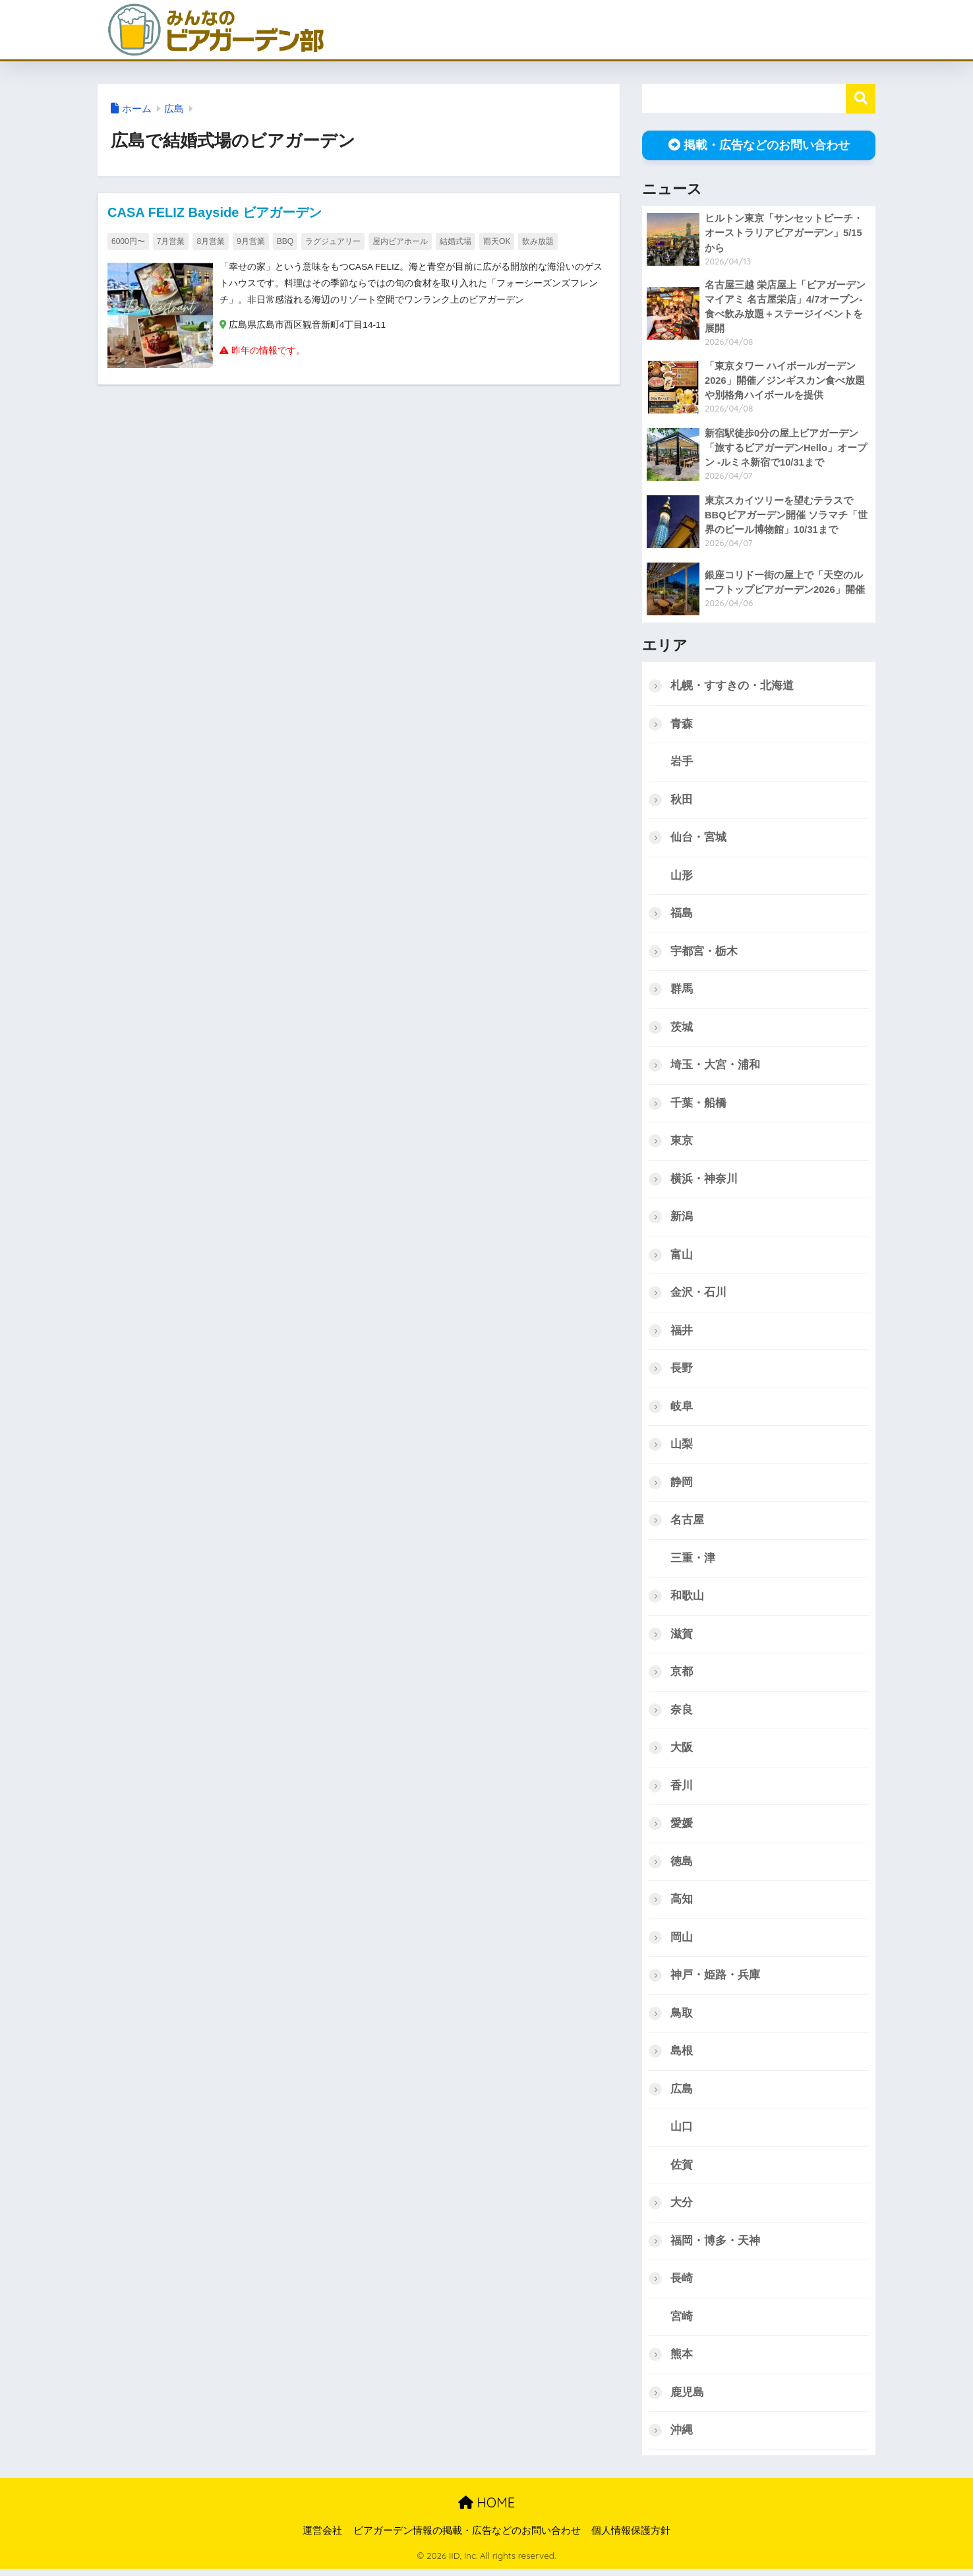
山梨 (681, 1447)
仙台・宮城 (698, 838)
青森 (681, 724)
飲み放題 (538, 241)
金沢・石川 (698, 1295)
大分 (681, 2208)
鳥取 (681, 2017)
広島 (174, 109)
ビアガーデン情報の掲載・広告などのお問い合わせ (467, 2537)
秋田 (681, 800)
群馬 (681, 990)
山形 (681, 876)
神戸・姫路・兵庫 (715, 1980)
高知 (681, 1903)
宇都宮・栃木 (704, 952)
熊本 (681, 2360)
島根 (681, 2056)
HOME (486, 2509)
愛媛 (681, 1828)
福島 (681, 914)
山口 (681, 2132)
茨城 (681, 1028)
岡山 (681, 1942)
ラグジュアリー (333, 241)
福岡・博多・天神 (715, 2246)
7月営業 (171, 241)
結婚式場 (455, 241)
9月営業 (251, 241)
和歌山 (687, 1599)
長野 (681, 1371)
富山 (681, 1256)
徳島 (681, 1866)
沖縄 (681, 2436)
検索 (860, 98)
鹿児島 (687, 2398)
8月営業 (210, 241)
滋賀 (681, 1637)
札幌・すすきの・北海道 (732, 686)
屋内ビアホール (400, 241)
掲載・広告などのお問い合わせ (759, 145)
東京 (681, 1142)
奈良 (681, 1713)
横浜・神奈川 (704, 1181)
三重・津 (692, 1561)
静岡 (681, 1485)
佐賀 (681, 2170)
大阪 (681, 1751)
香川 (681, 1789)
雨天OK (496, 241)
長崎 (681, 2284)
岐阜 (681, 1409)
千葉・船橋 (698, 1105)
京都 (681, 1675)
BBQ (285, 241)
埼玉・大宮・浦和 (715, 1066)
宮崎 (681, 2322)
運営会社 (322, 2537)
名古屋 (687, 1523)
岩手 (681, 762)
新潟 (681, 1219)
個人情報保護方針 (630, 2537)
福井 (681, 1333)
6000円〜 (128, 241)
